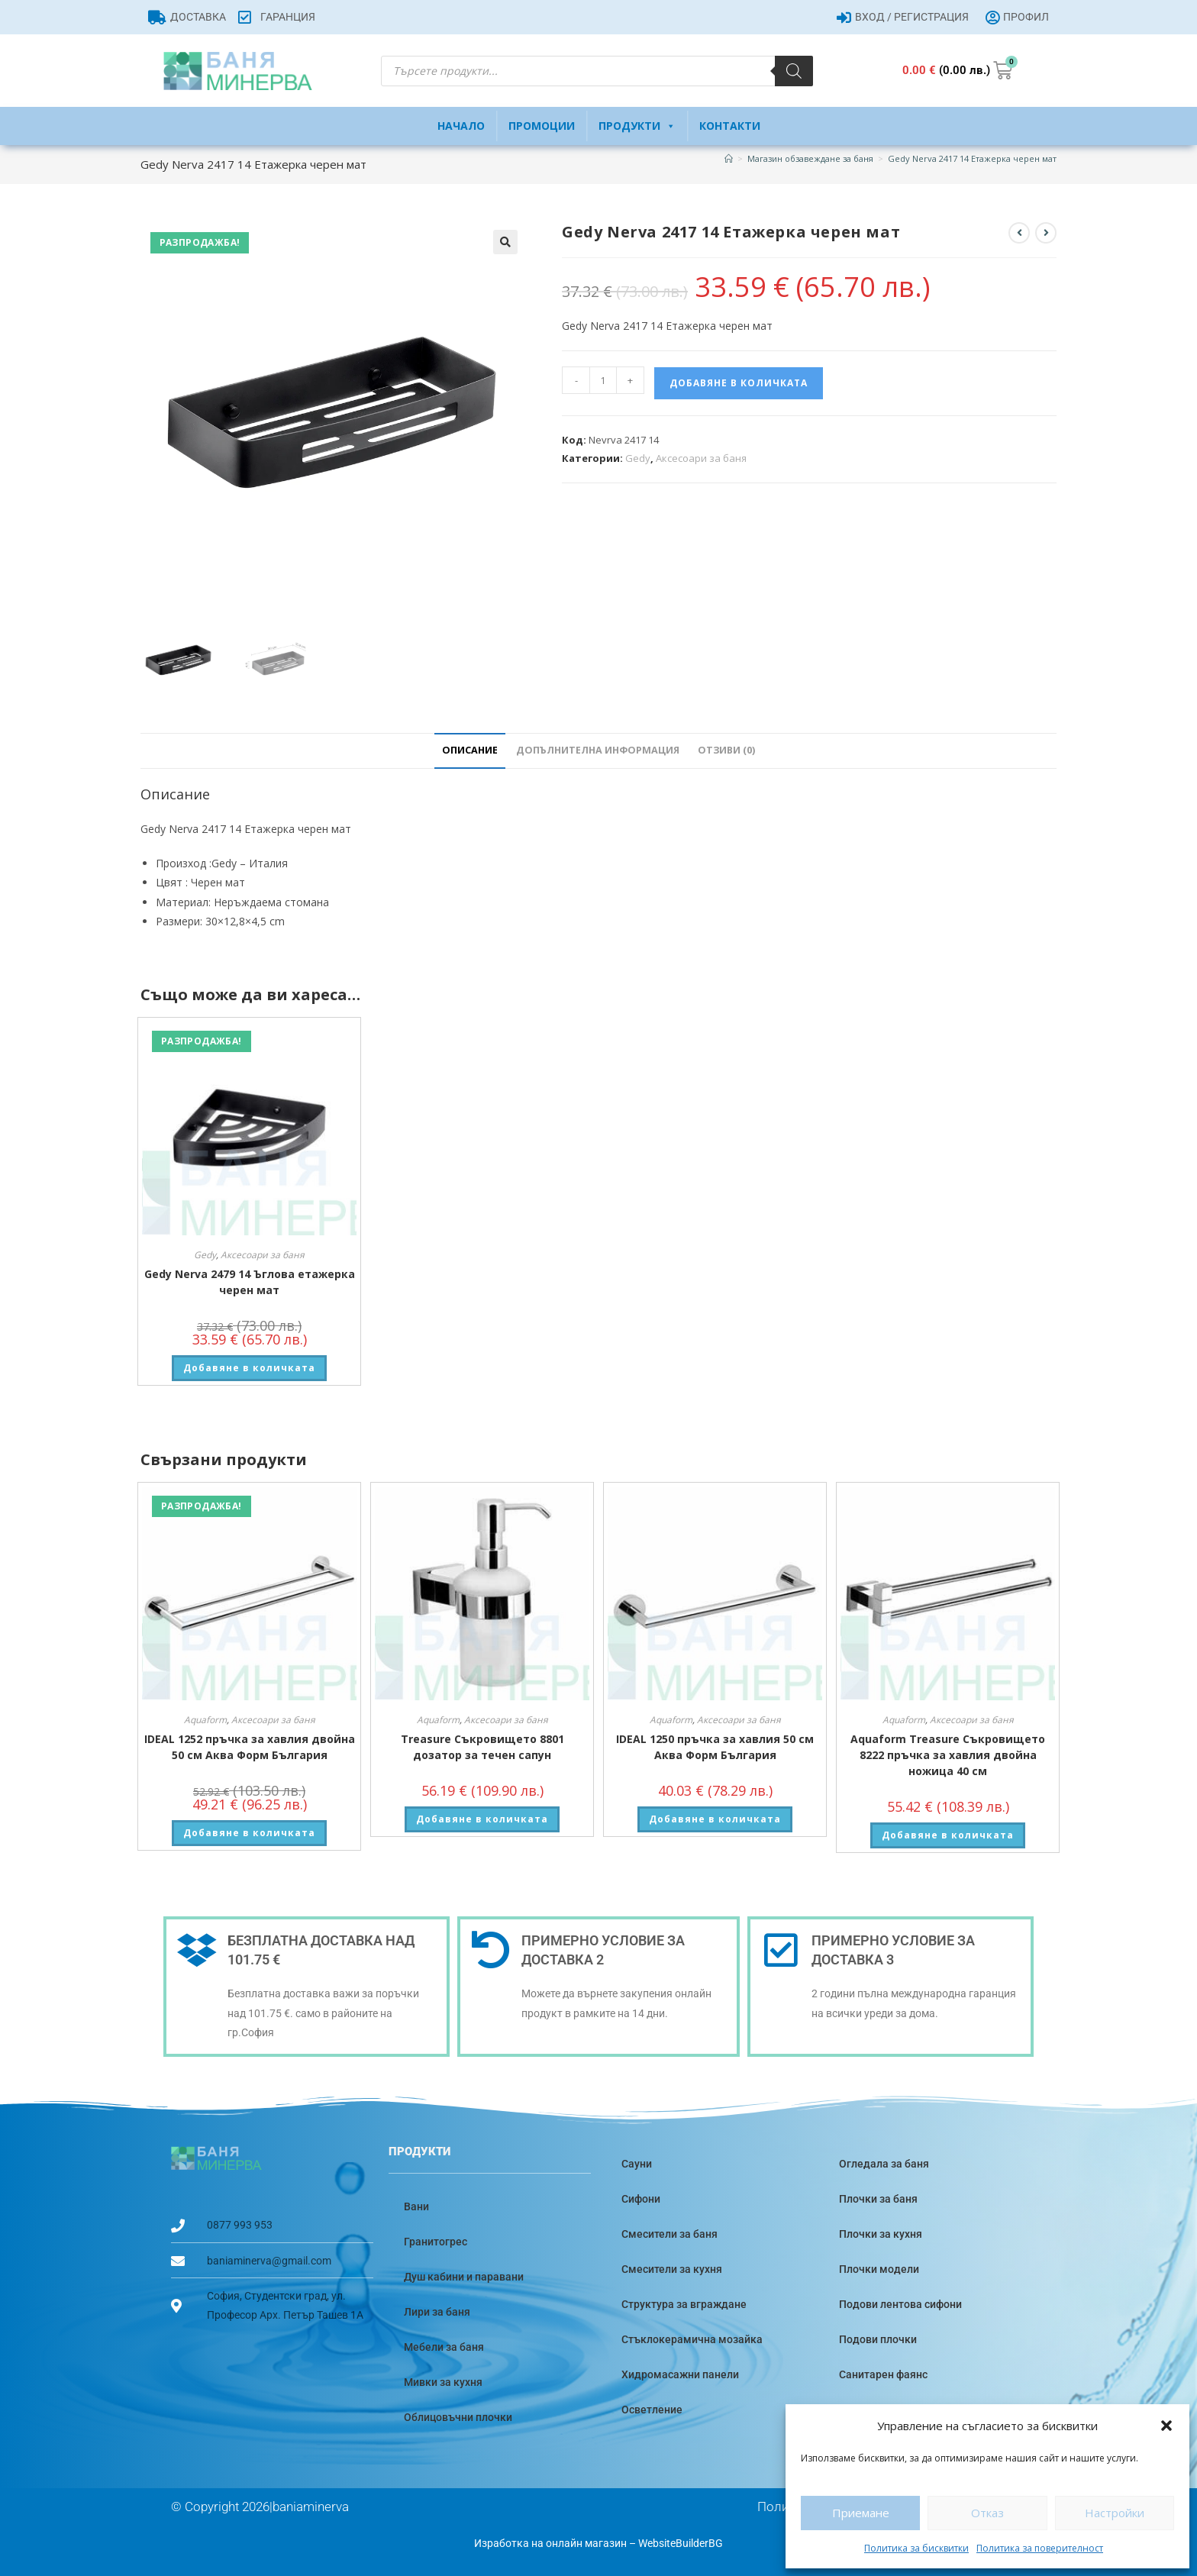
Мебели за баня (444, 2347)
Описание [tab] (470, 750)
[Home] (728, 158)
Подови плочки (878, 2339)
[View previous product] (1019, 233)
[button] (1166, 2425)
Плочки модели (879, 2269)
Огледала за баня (884, 2164)
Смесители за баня (669, 2234)
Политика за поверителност (1039, 2548)
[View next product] (1046, 233)
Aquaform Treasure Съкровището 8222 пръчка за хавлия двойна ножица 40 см (947, 1755)
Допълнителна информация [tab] (597, 750)
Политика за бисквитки (916, 2548)
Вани (416, 2206)
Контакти (729, 125)
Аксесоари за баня (701, 458)
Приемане (860, 2512)
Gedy (637, 458)
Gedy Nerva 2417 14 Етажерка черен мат (972, 158)
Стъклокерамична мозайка (692, 2339)
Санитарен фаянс (883, 2374)
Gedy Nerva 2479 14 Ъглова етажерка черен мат (249, 1282)
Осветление (651, 2409)
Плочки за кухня (880, 2234)
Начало (461, 125)
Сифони (640, 2199)
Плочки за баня (878, 2199)
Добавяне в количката (738, 382)
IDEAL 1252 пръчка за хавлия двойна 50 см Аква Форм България (249, 1747)
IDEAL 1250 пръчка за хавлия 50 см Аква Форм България (715, 1747)
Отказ (987, 2512)
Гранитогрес (435, 2241)
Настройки (1114, 2512)
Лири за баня (437, 2312)
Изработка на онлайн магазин (550, 2543)
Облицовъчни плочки (458, 2417)
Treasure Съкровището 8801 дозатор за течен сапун (482, 1747)
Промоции (541, 125)
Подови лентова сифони (900, 2304)
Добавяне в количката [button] (249, 1367)
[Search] (794, 71)
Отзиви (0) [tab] (726, 750)
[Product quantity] (603, 380)
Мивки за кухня (443, 2382)
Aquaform (205, 1719)
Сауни (636, 2164)
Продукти (637, 126)
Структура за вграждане (684, 2304)
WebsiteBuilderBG (680, 2543)
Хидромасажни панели (680, 2374)
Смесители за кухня (671, 2269)
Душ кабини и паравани (464, 2277)
